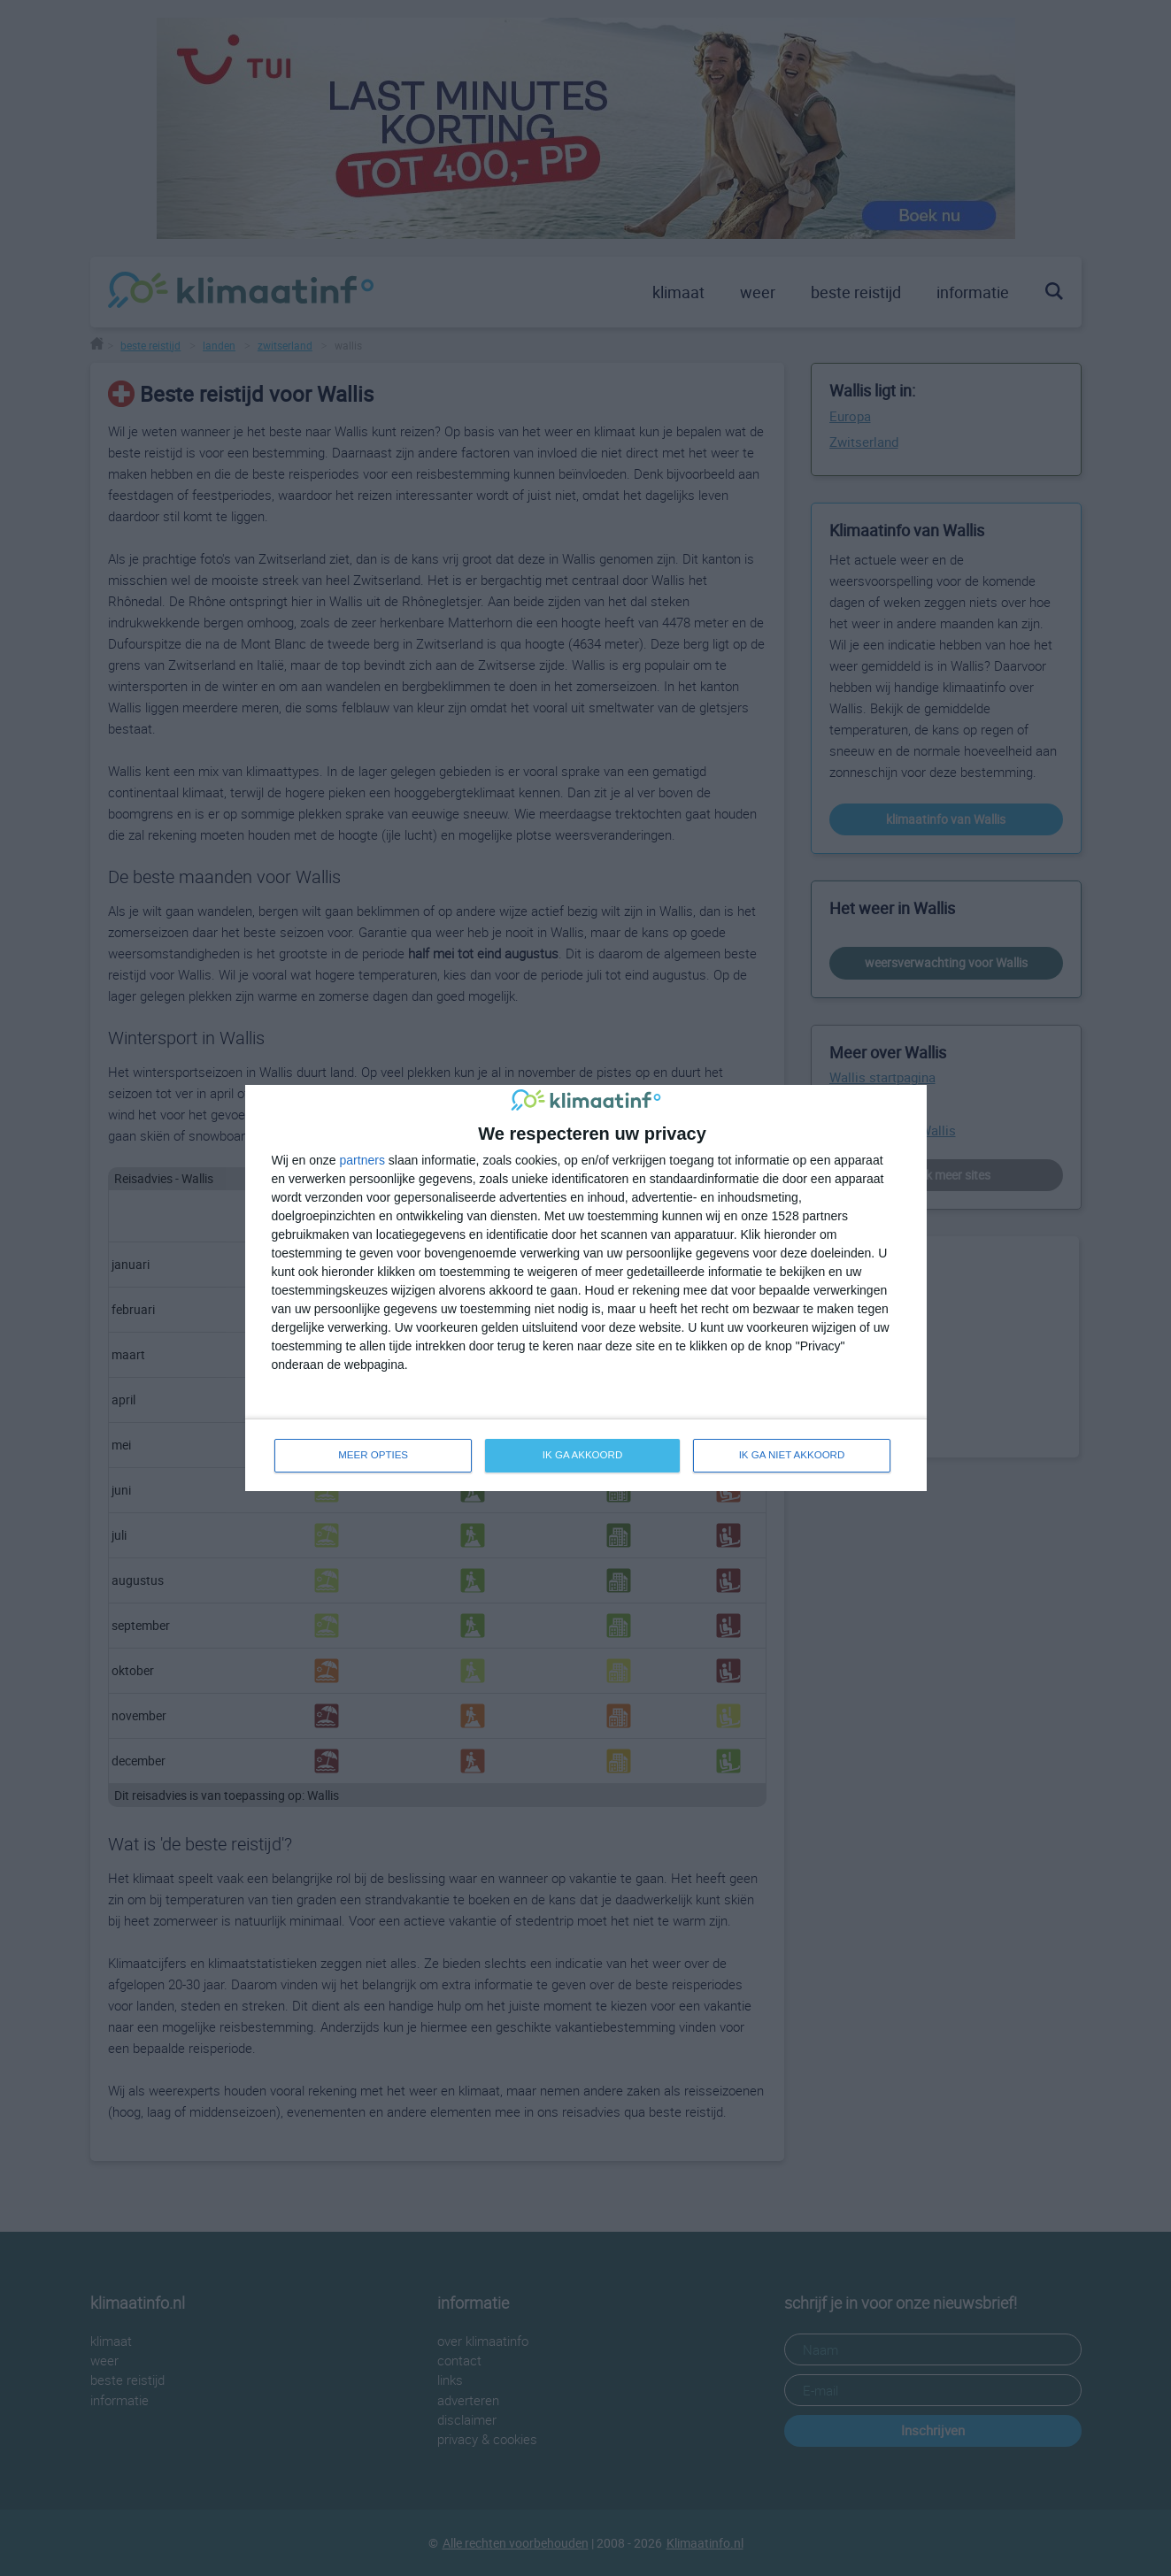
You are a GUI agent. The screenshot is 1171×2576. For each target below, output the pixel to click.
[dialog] (586, 1288)
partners (362, 1159)
